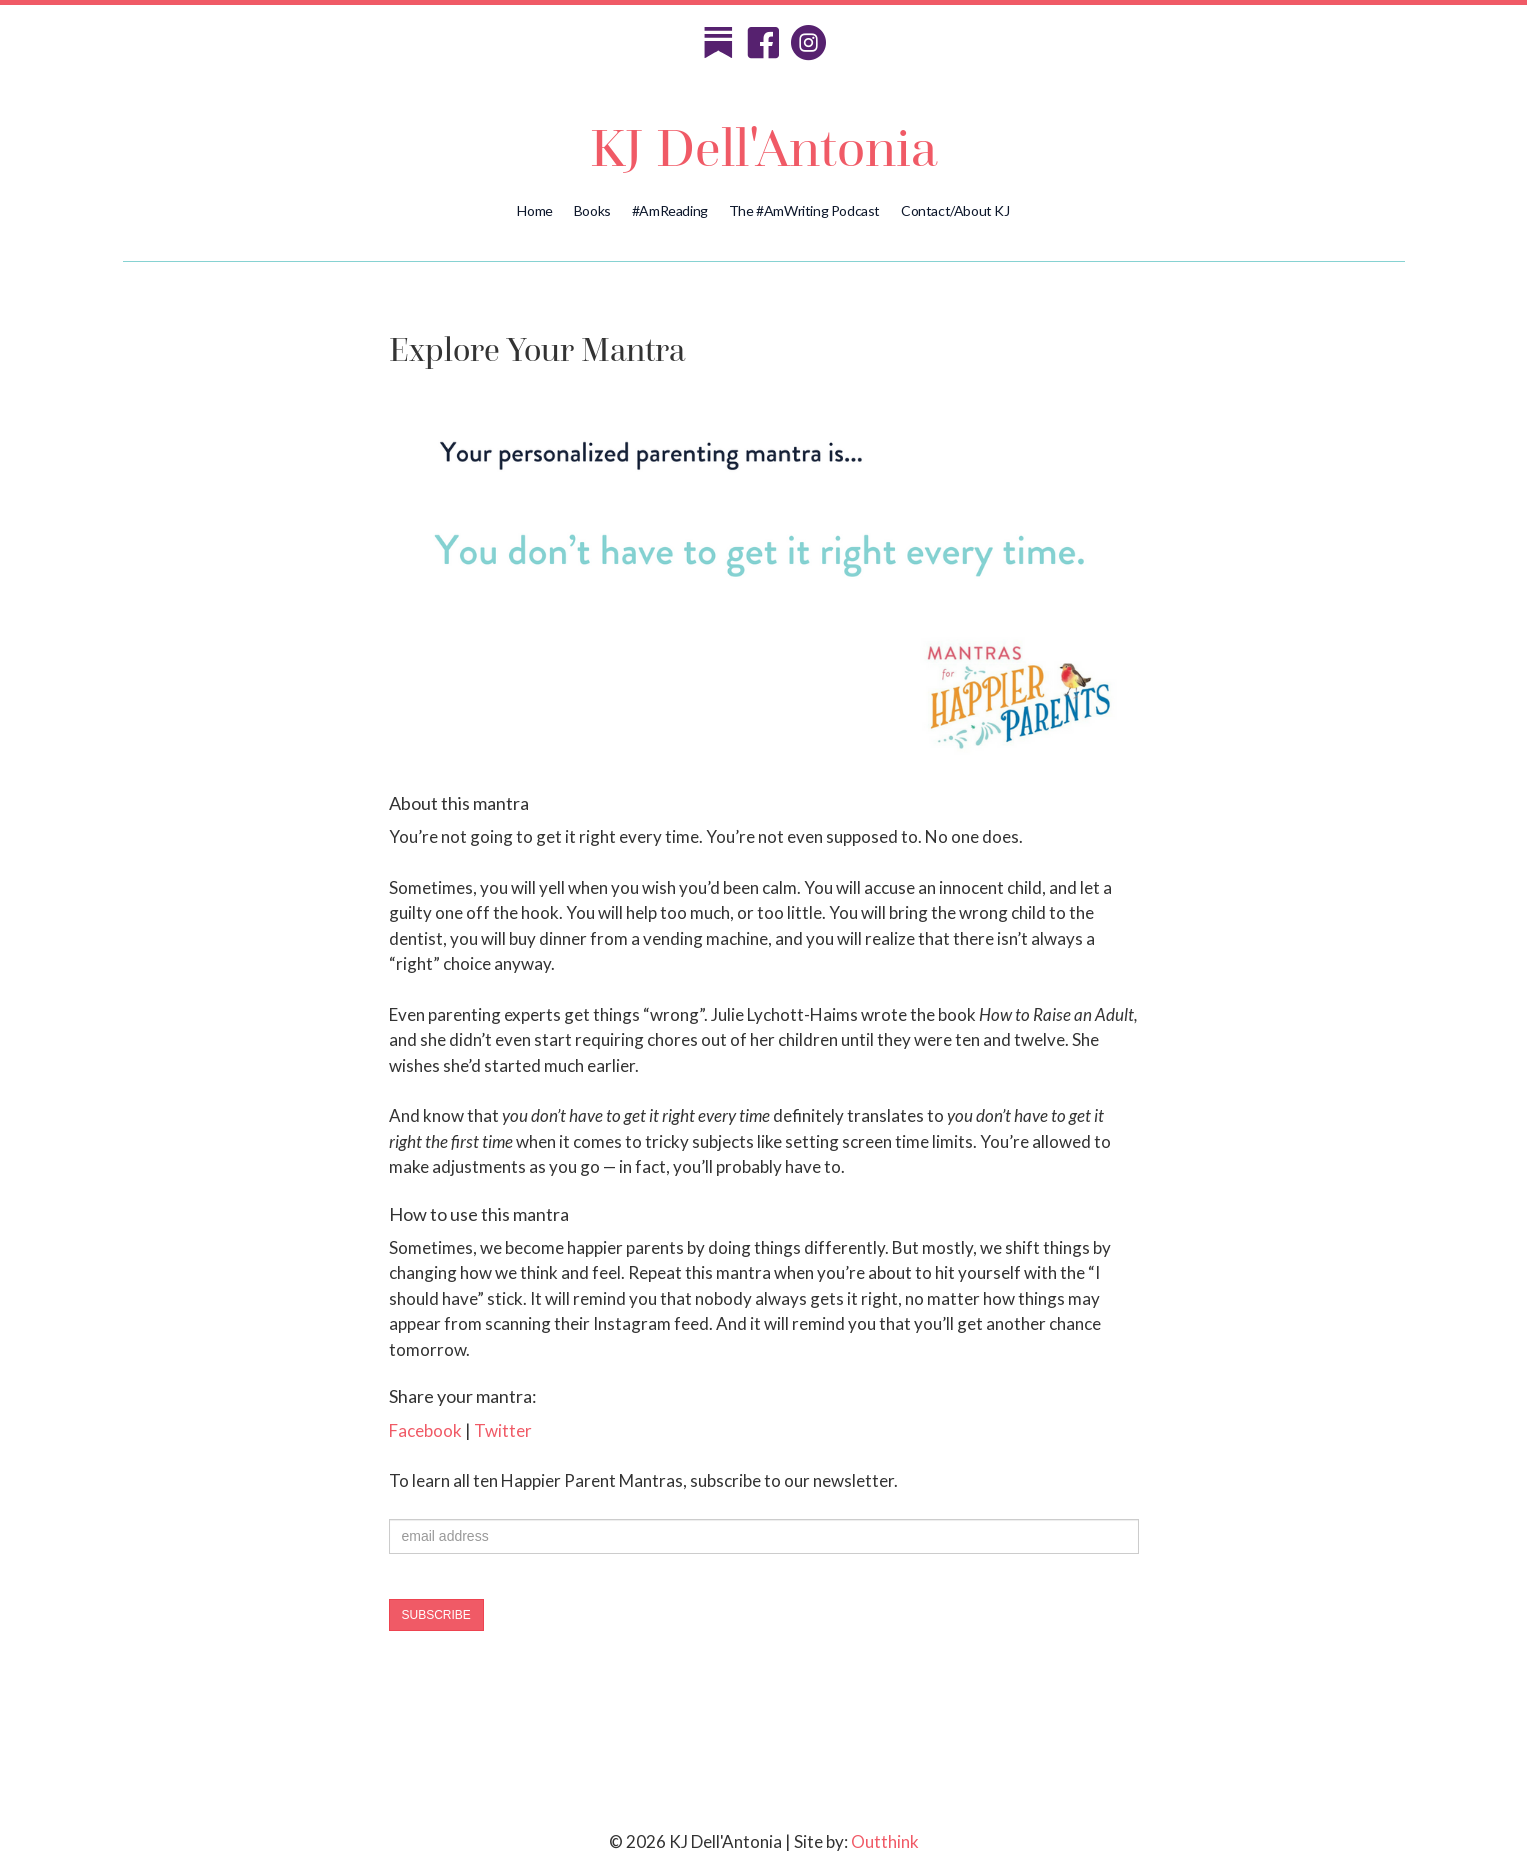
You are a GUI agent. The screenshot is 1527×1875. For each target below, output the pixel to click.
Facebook (425, 1430)
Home (534, 210)
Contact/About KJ (955, 210)
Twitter (503, 1430)
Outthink (885, 1841)
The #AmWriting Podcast (804, 210)
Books (592, 210)
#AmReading (670, 210)
